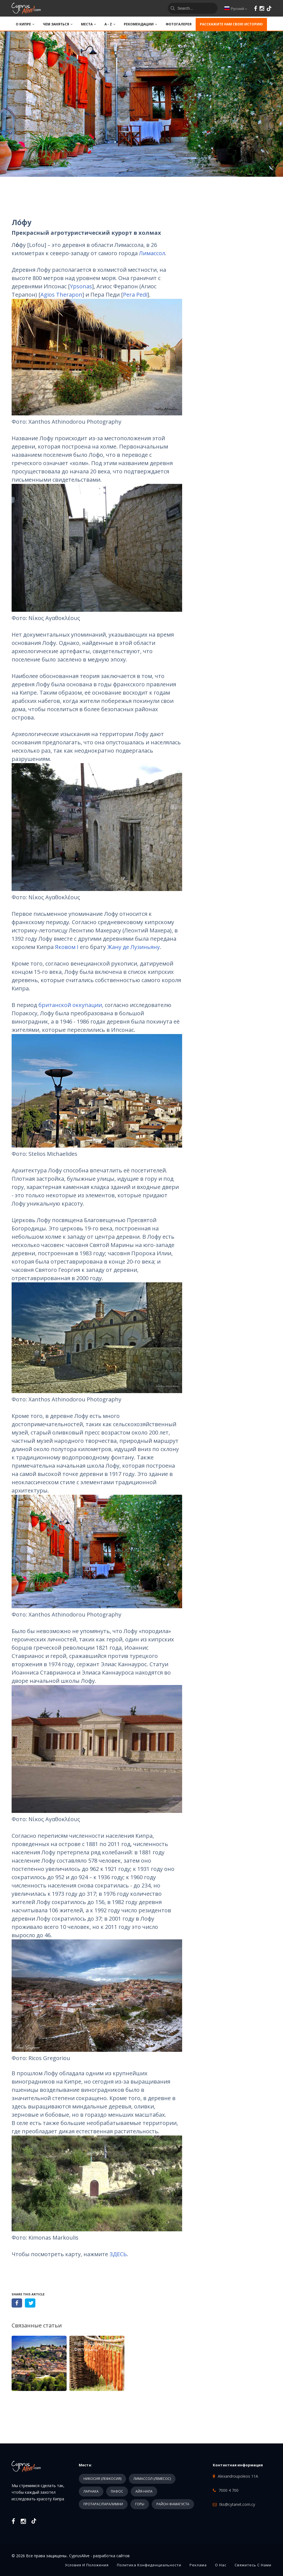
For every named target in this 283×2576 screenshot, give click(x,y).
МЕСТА (88, 24)
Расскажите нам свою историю (231, 24)
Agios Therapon (61, 294)
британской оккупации (70, 1005)
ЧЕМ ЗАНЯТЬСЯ (58, 24)
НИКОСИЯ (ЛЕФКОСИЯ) (102, 2478)
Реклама (198, 2564)
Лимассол (152, 253)
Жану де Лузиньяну (133, 947)
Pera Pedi (135, 294)
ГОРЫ (139, 2504)
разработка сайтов (111, 2555)
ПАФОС (117, 2491)
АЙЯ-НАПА (144, 2491)
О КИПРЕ (25, 24)
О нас (220, 2564)
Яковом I (66, 947)
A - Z (110, 24)
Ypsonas (81, 286)
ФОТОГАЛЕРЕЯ (179, 24)
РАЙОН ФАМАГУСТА (172, 2504)
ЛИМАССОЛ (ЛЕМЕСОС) (152, 2478)
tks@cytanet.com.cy (237, 2504)
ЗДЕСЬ (118, 2254)
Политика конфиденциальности (149, 2564)
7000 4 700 (229, 2490)
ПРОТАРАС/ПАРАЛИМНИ (103, 2504)
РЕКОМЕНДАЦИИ (140, 24)
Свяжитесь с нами (253, 2564)
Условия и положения (87, 2564)
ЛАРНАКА (91, 2491)
